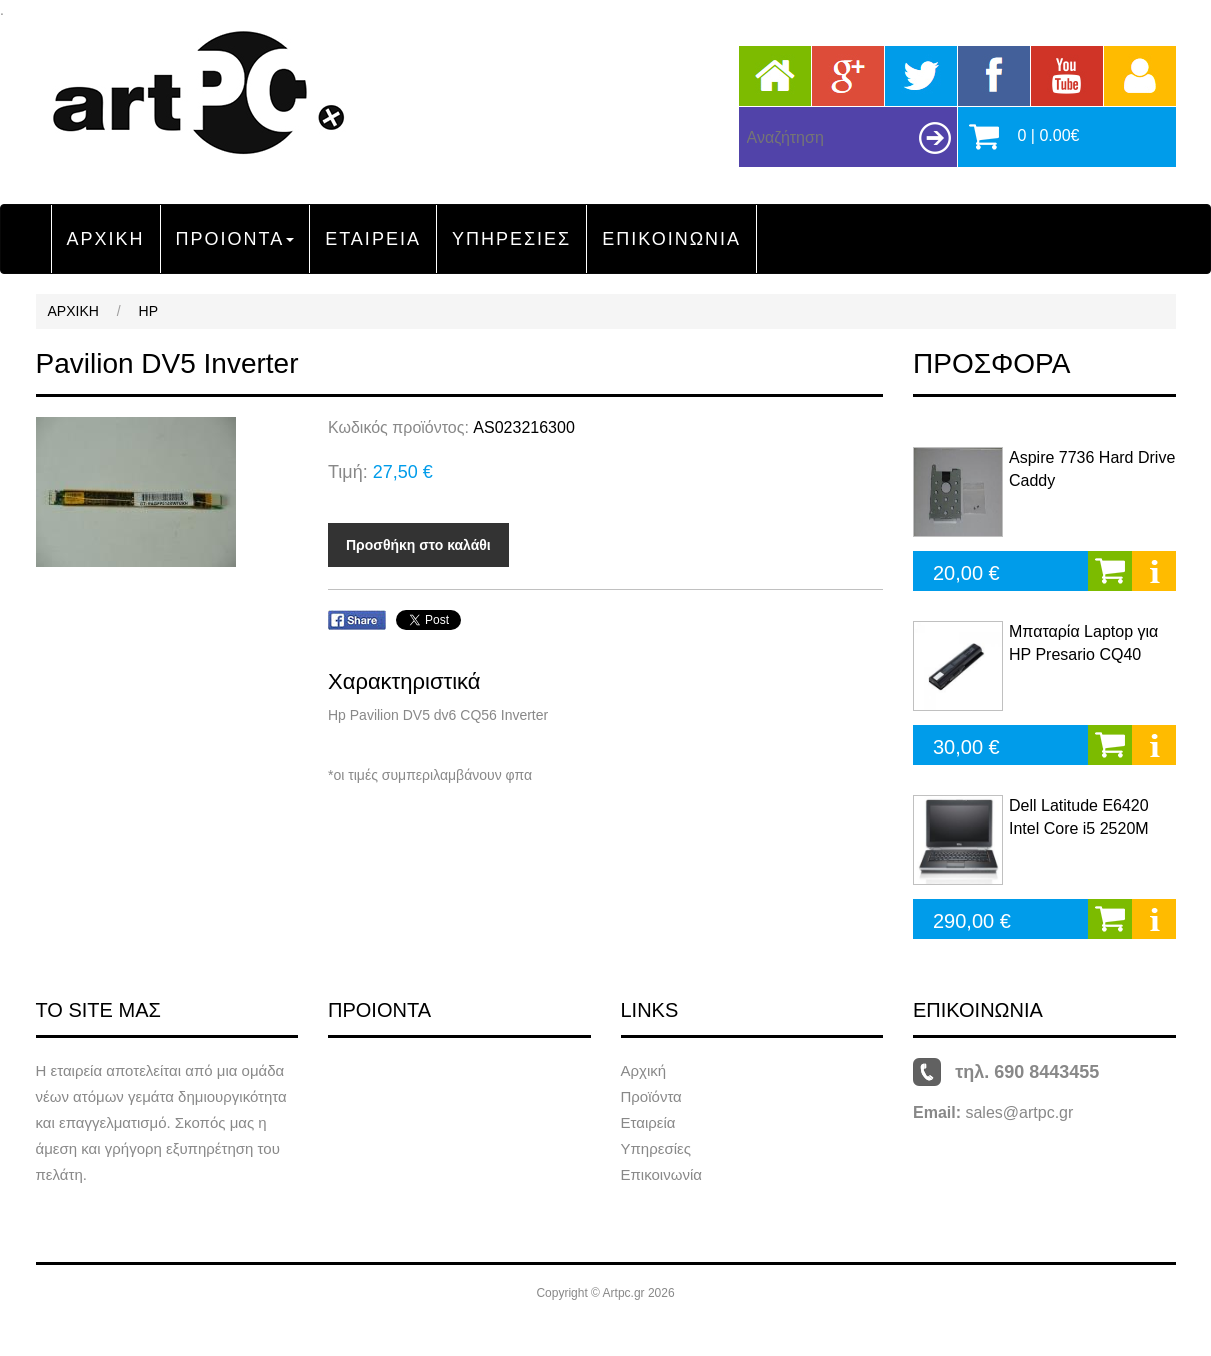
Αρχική (644, 1070)
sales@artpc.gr (1019, 1112)
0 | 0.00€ (1049, 135)
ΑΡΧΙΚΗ (106, 239)
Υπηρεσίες (656, 1148)
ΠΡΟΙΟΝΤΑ (235, 239)
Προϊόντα (651, 1096)
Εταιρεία (648, 1122)
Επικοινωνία (661, 1174)
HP (148, 311)
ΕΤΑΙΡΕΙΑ (373, 239)
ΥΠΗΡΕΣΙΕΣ (511, 239)
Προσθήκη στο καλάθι (418, 545)
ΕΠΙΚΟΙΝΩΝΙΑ (671, 239)
